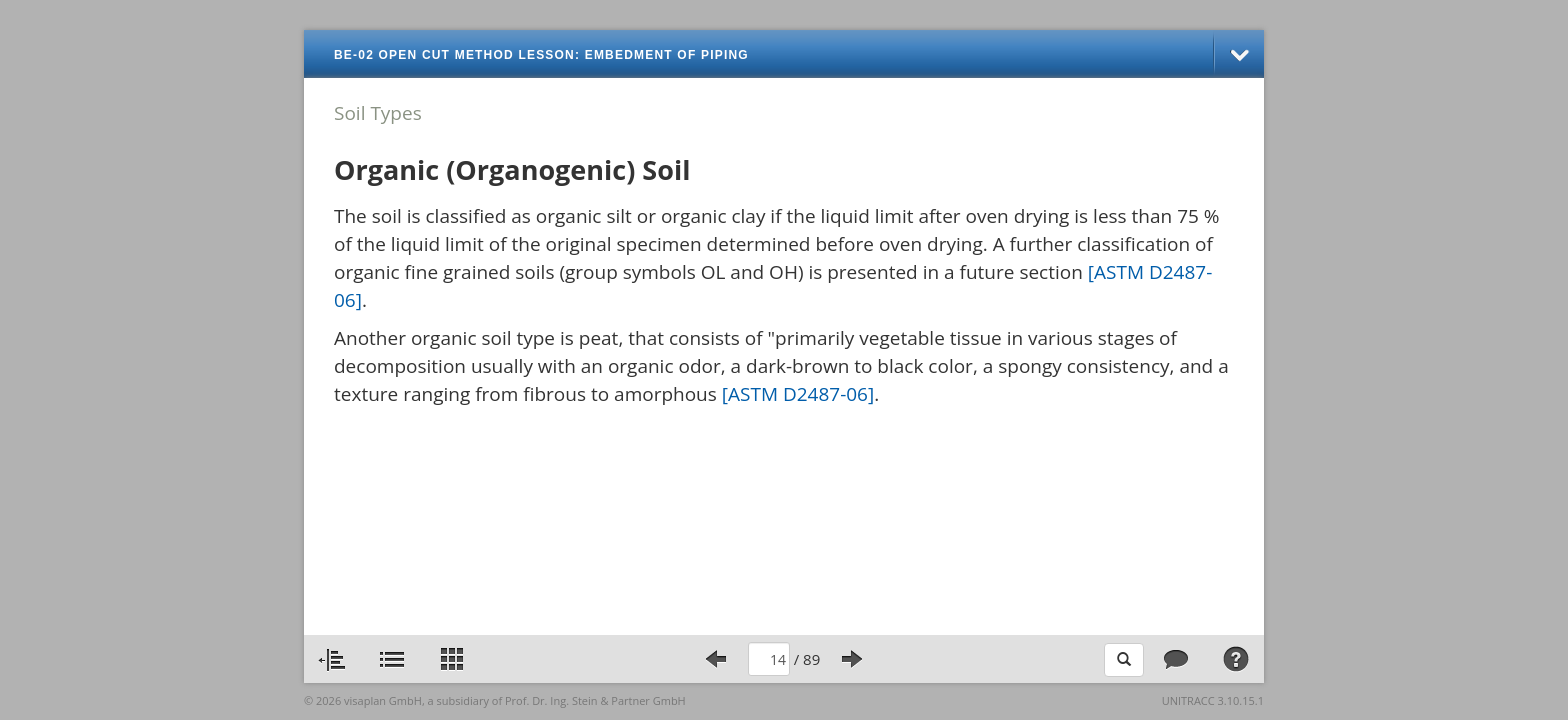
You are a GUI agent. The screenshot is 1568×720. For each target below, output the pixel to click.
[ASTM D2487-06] (798, 394)
